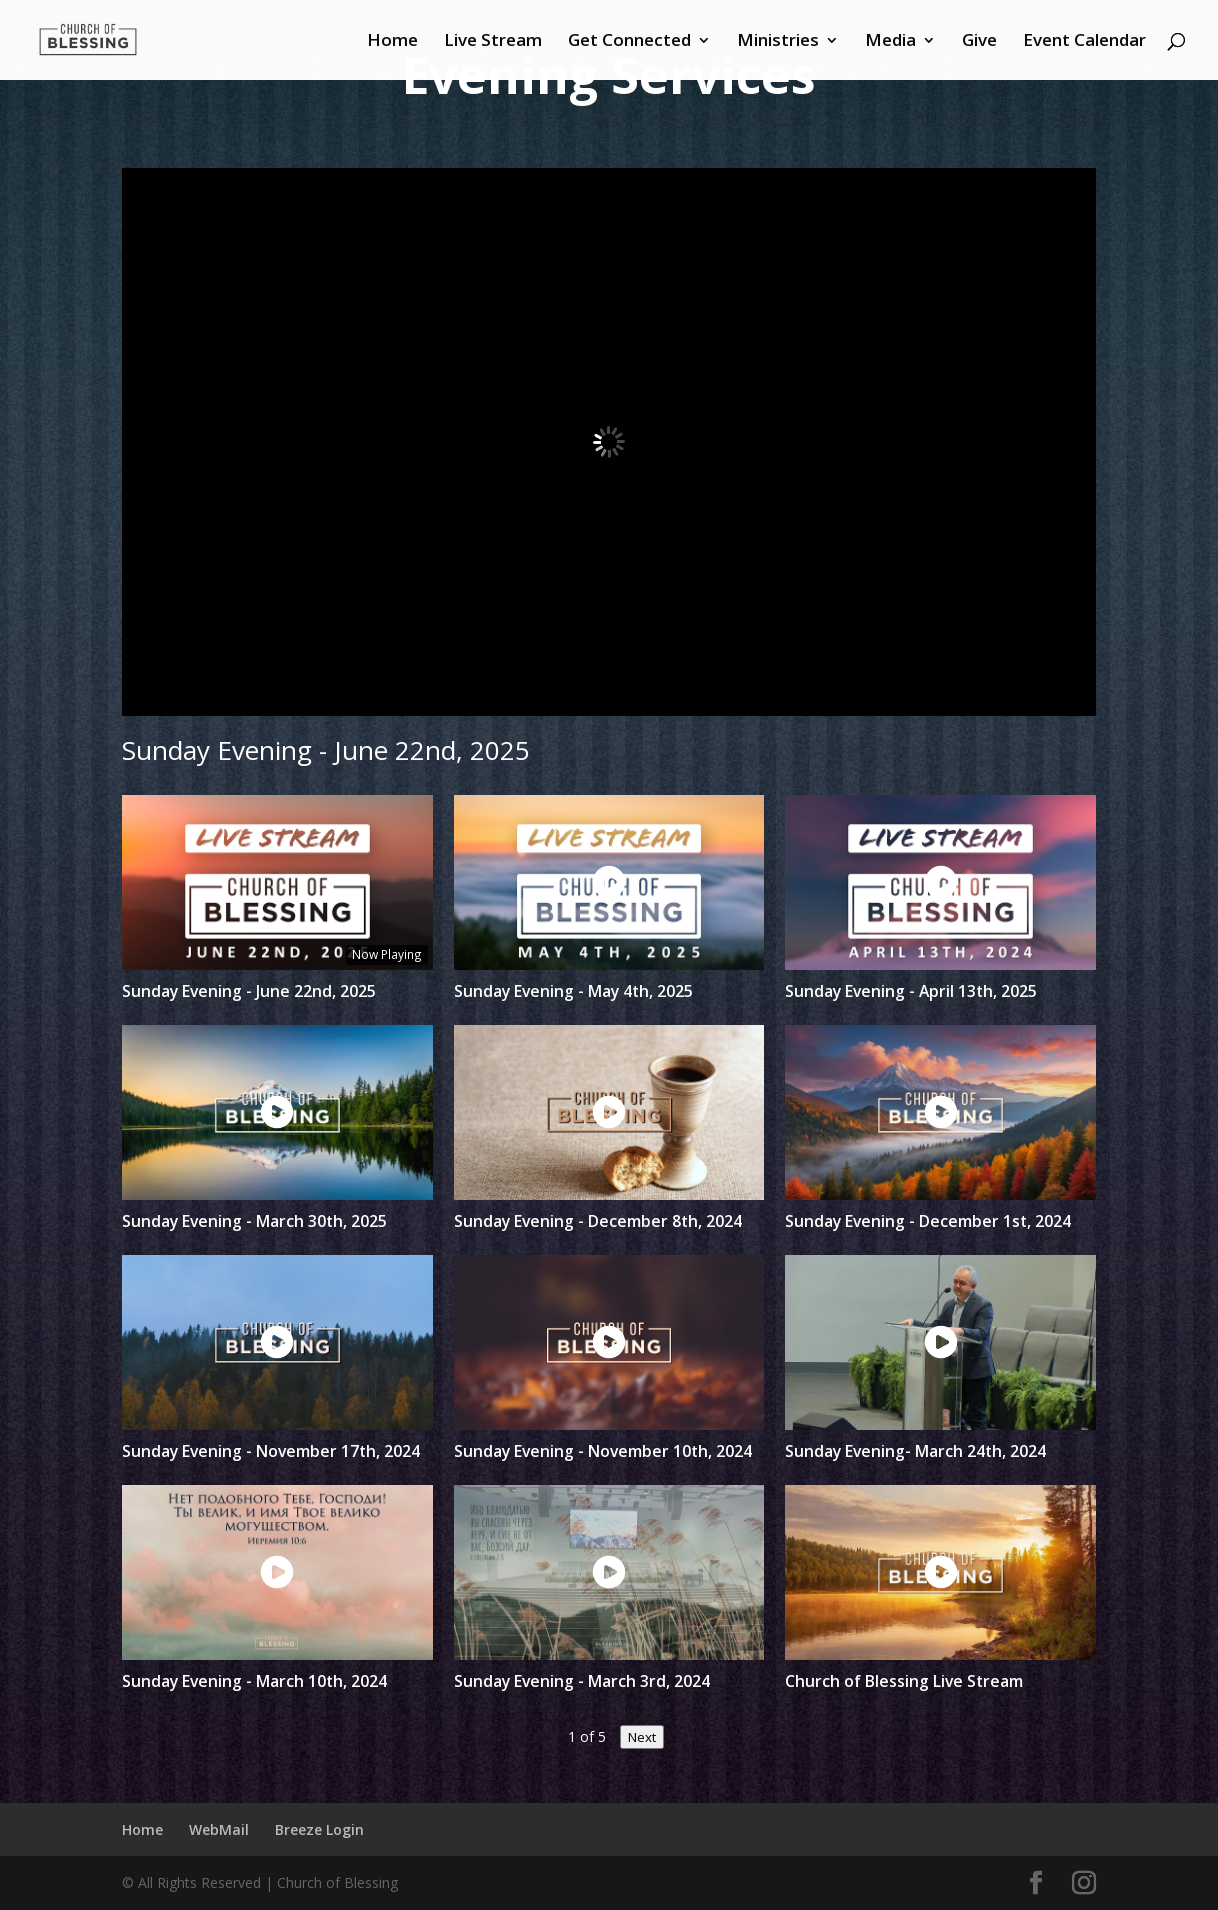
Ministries (778, 42)
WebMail (219, 1829)
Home (392, 42)
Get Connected (629, 42)
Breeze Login (319, 1829)
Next (642, 1737)
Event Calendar (1084, 42)
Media (890, 42)
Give (979, 42)
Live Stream (493, 42)
